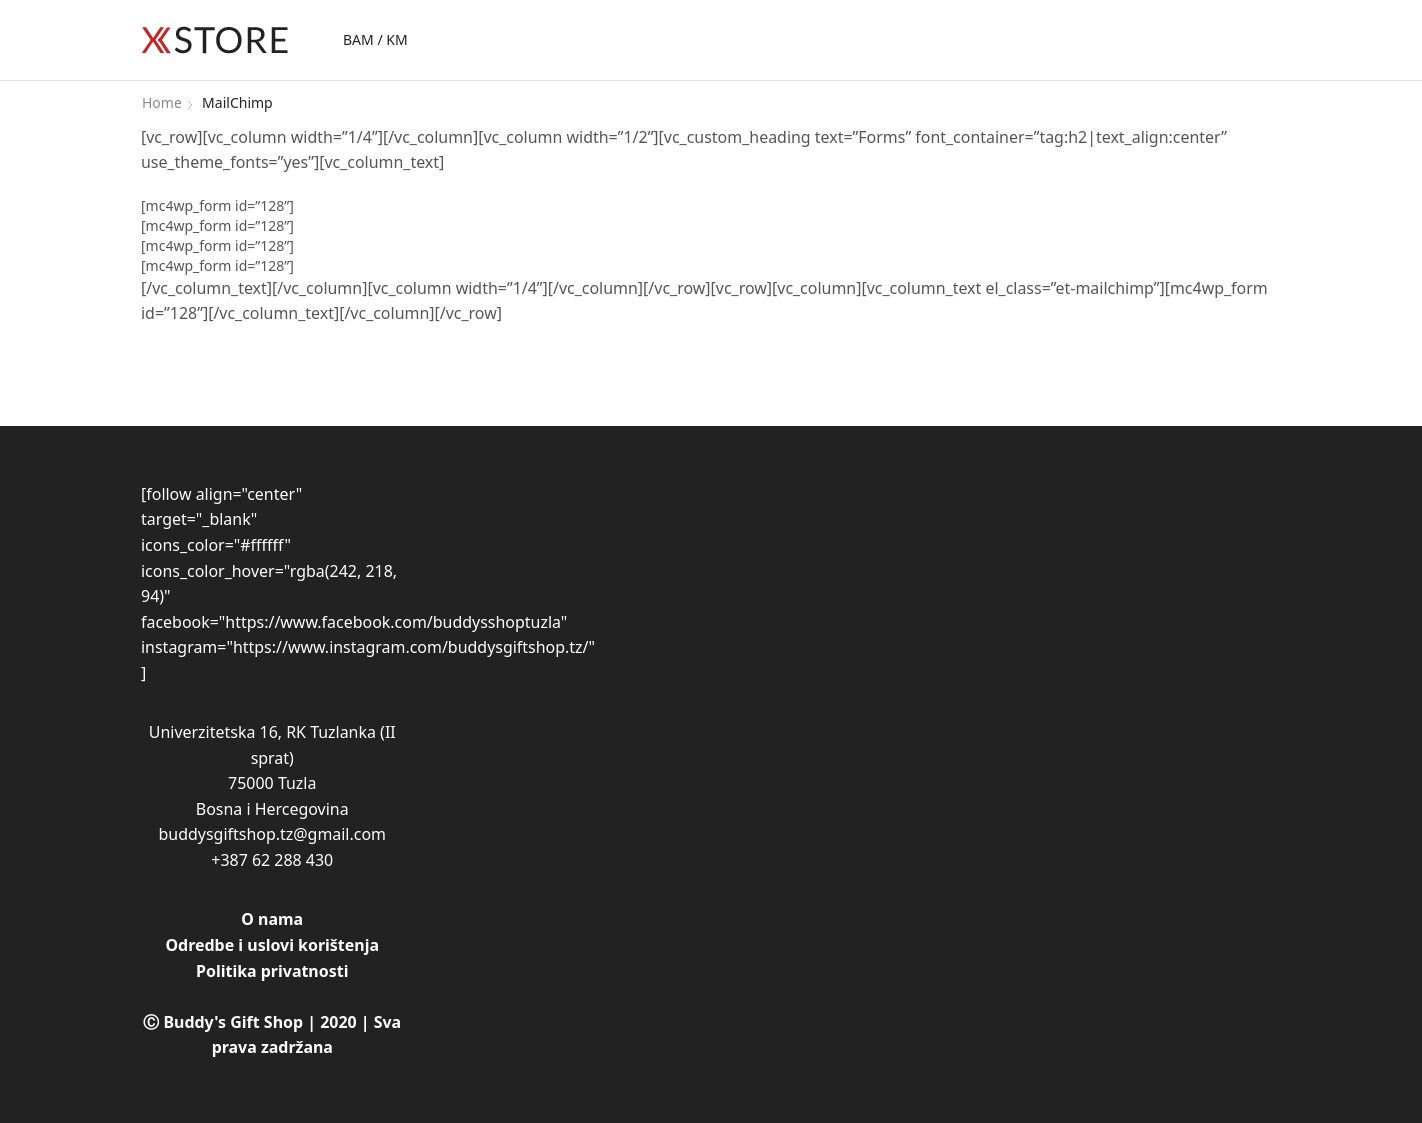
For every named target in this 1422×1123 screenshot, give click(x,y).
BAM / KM (375, 39)
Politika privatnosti (272, 971)
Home (162, 102)
